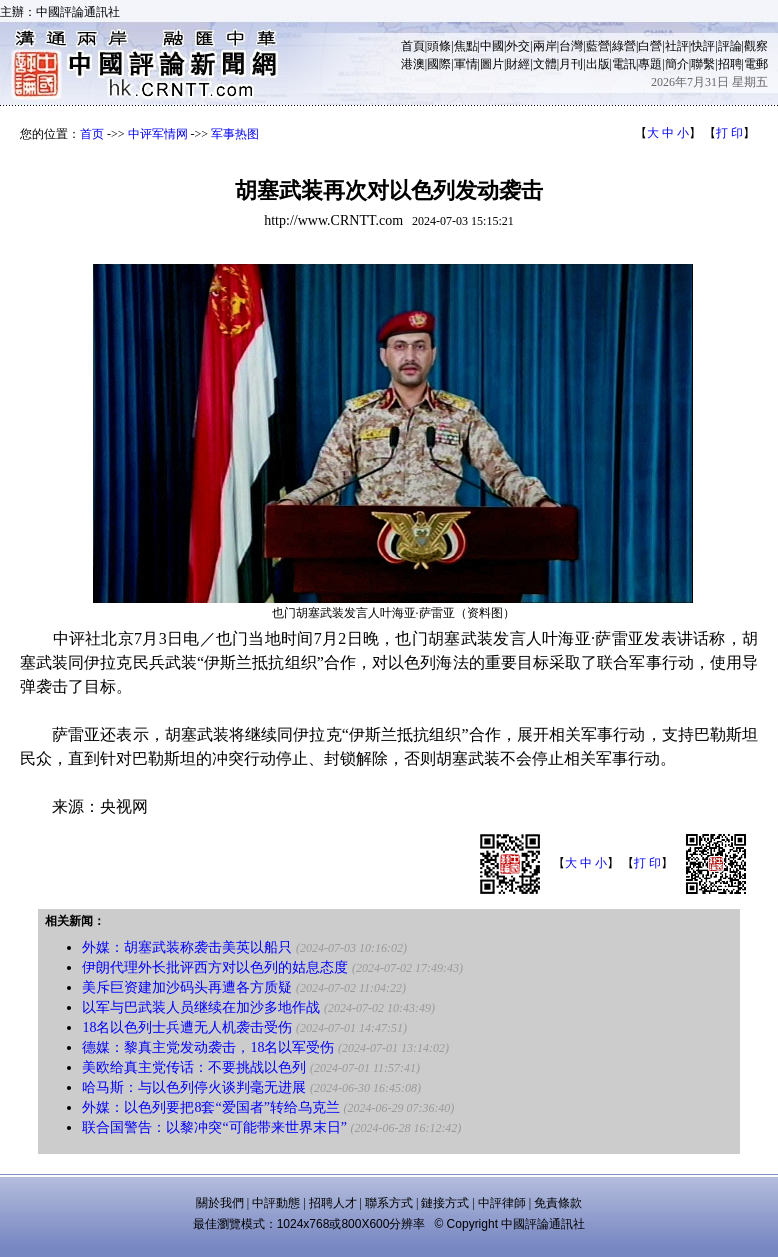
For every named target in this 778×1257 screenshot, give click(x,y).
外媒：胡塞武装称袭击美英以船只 (187, 947)
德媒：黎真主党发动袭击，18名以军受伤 (208, 1047)
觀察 (756, 46)
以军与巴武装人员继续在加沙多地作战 (201, 1007)
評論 (730, 46)
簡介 (677, 64)
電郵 (756, 64)
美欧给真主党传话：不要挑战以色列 (194, 1067)
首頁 (413, 46)
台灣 (571, 46)
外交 (518, 46)
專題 (650, 64)
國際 (439, 64)
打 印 (729, 133)
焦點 (466, 46)
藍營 (598, 46)
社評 (677, 46)
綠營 (624, 46)
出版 (598, 64)
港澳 (413, 64)
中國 (492, 46)
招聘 (730, 64)
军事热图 (235, 134)
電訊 (624, 64)
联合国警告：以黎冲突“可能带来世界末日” (214, 1127)
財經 (518, 64)
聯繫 (703, 64)
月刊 (571, 64)
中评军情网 (158, 134)
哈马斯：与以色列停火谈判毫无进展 (194, 1087)
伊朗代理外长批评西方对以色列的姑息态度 (215, 967)
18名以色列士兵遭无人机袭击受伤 (187, 1027)
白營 (650, 46)
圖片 (492, 64)
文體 (545, 64)
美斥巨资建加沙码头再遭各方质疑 (187, 987)
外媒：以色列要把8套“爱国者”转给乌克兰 (210, 1107)
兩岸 (545, 46)
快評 (703, 46)
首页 (92, 134)
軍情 (466, 64)
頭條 (439, 46)
